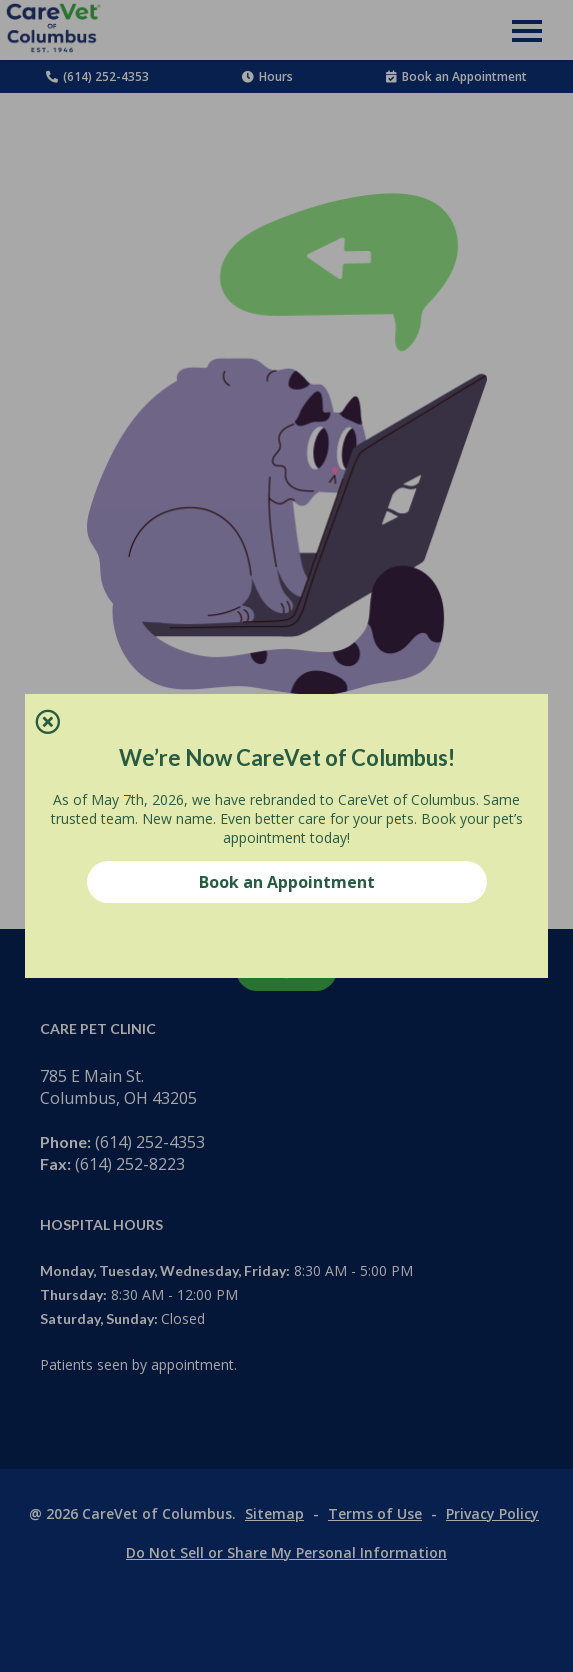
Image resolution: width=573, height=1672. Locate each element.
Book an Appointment (287, 882)
